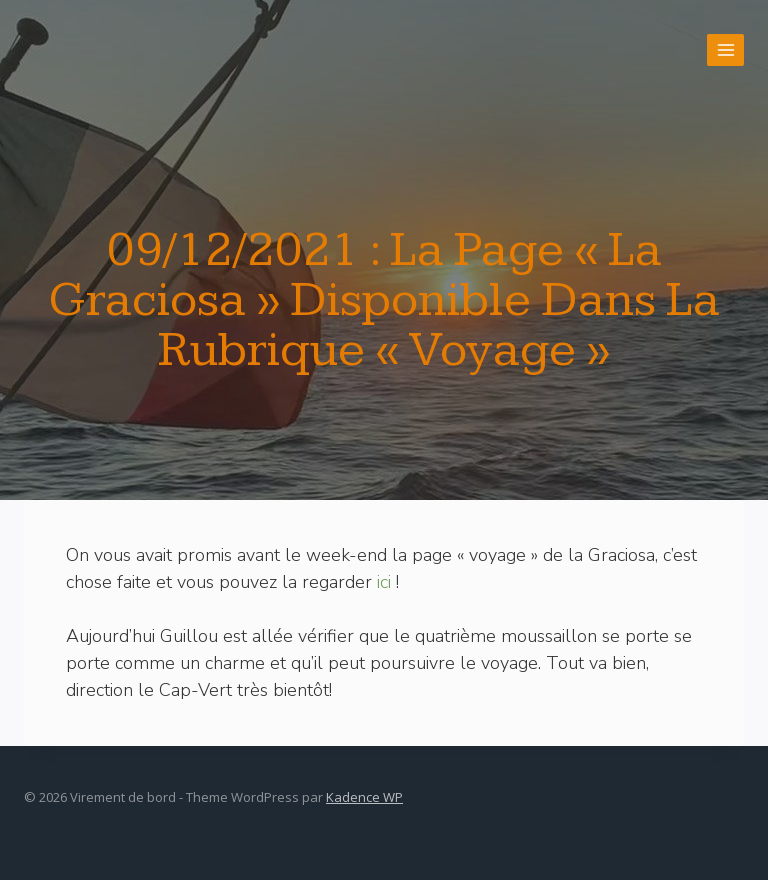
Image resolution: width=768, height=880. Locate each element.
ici (384, 582)
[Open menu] (725, 49)
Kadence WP (364, 797)
